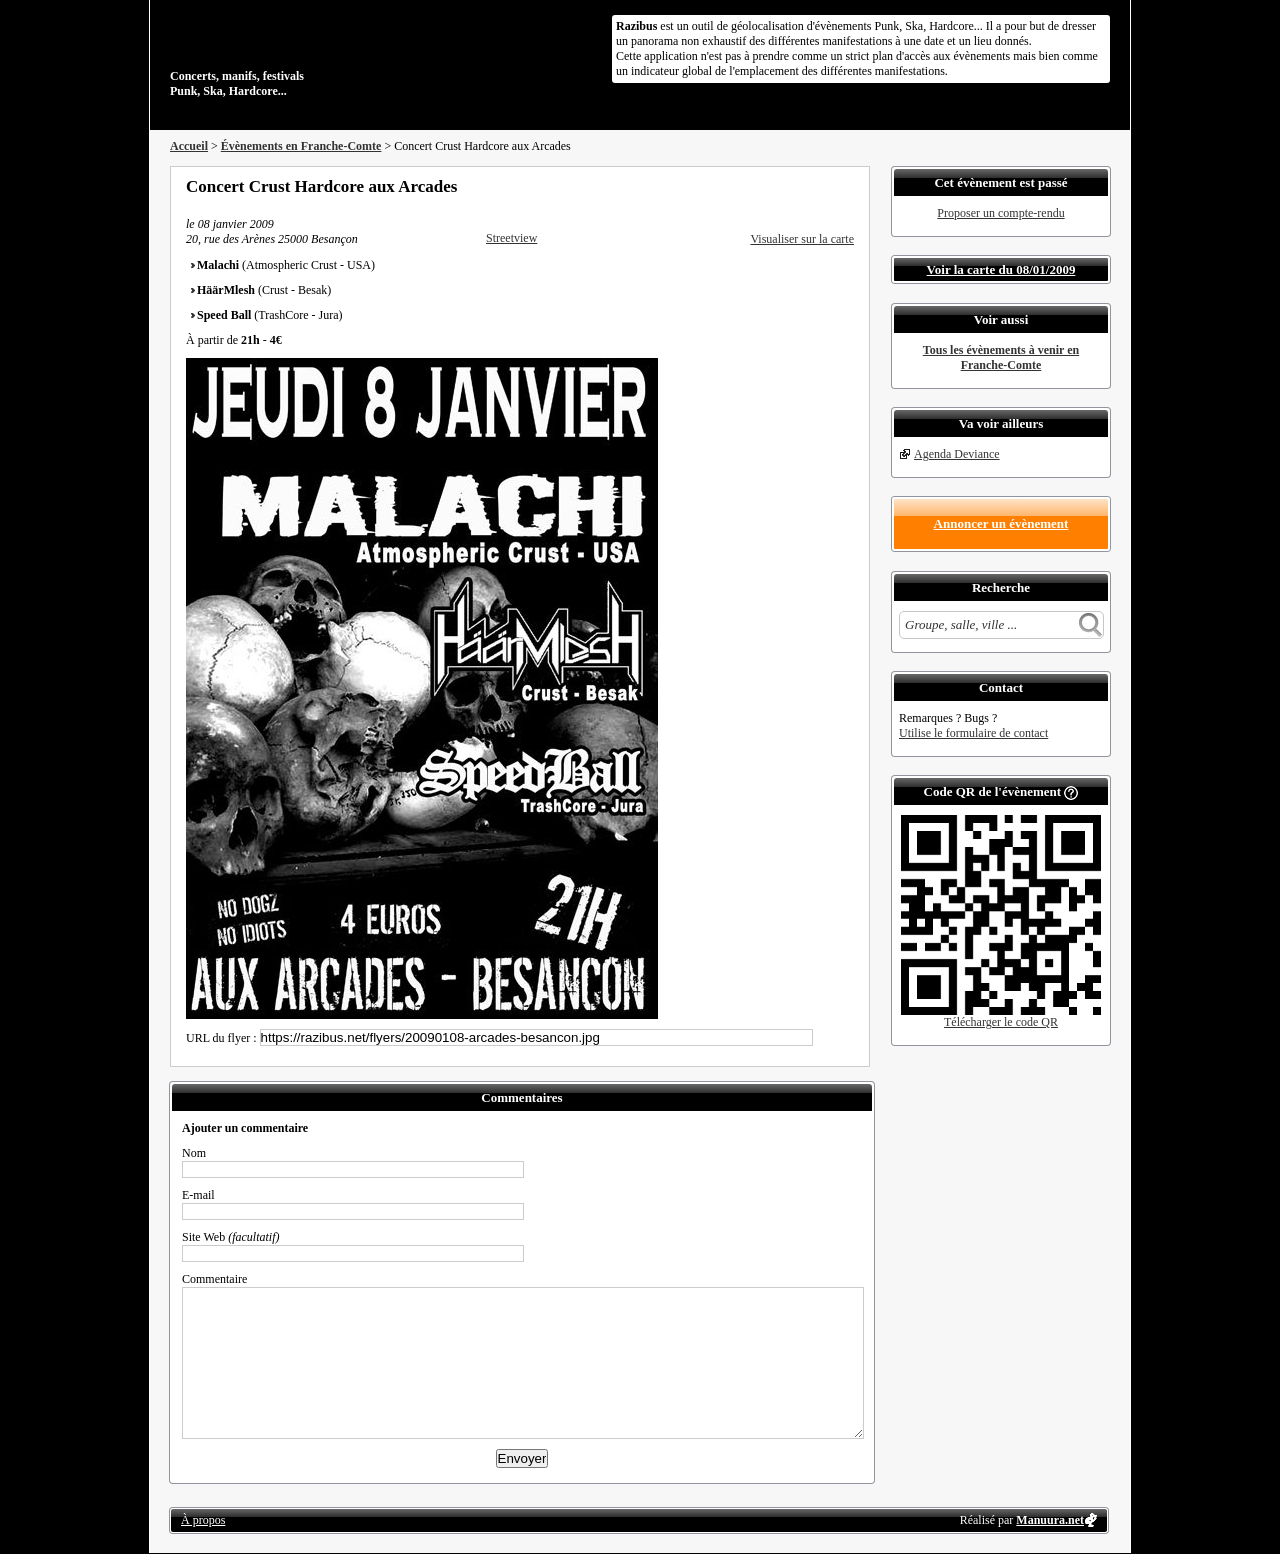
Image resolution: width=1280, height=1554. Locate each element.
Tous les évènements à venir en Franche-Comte (1001, 357)
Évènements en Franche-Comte (301, 146)
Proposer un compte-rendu (1000, 213)
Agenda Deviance (957, 454)
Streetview (511, 238)
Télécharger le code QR (1001, 1022)
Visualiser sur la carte (802, 239)
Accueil (189, 146)
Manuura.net (1050, 1520)
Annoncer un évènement (1001, 523)
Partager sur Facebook (766, 186)
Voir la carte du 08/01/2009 (1001, 269)
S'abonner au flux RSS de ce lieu (847, 186)
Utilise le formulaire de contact (973, 733)
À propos (203, 1520)
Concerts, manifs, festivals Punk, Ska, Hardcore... (299, 54)
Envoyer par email (820, 186)
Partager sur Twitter (793, 186)
